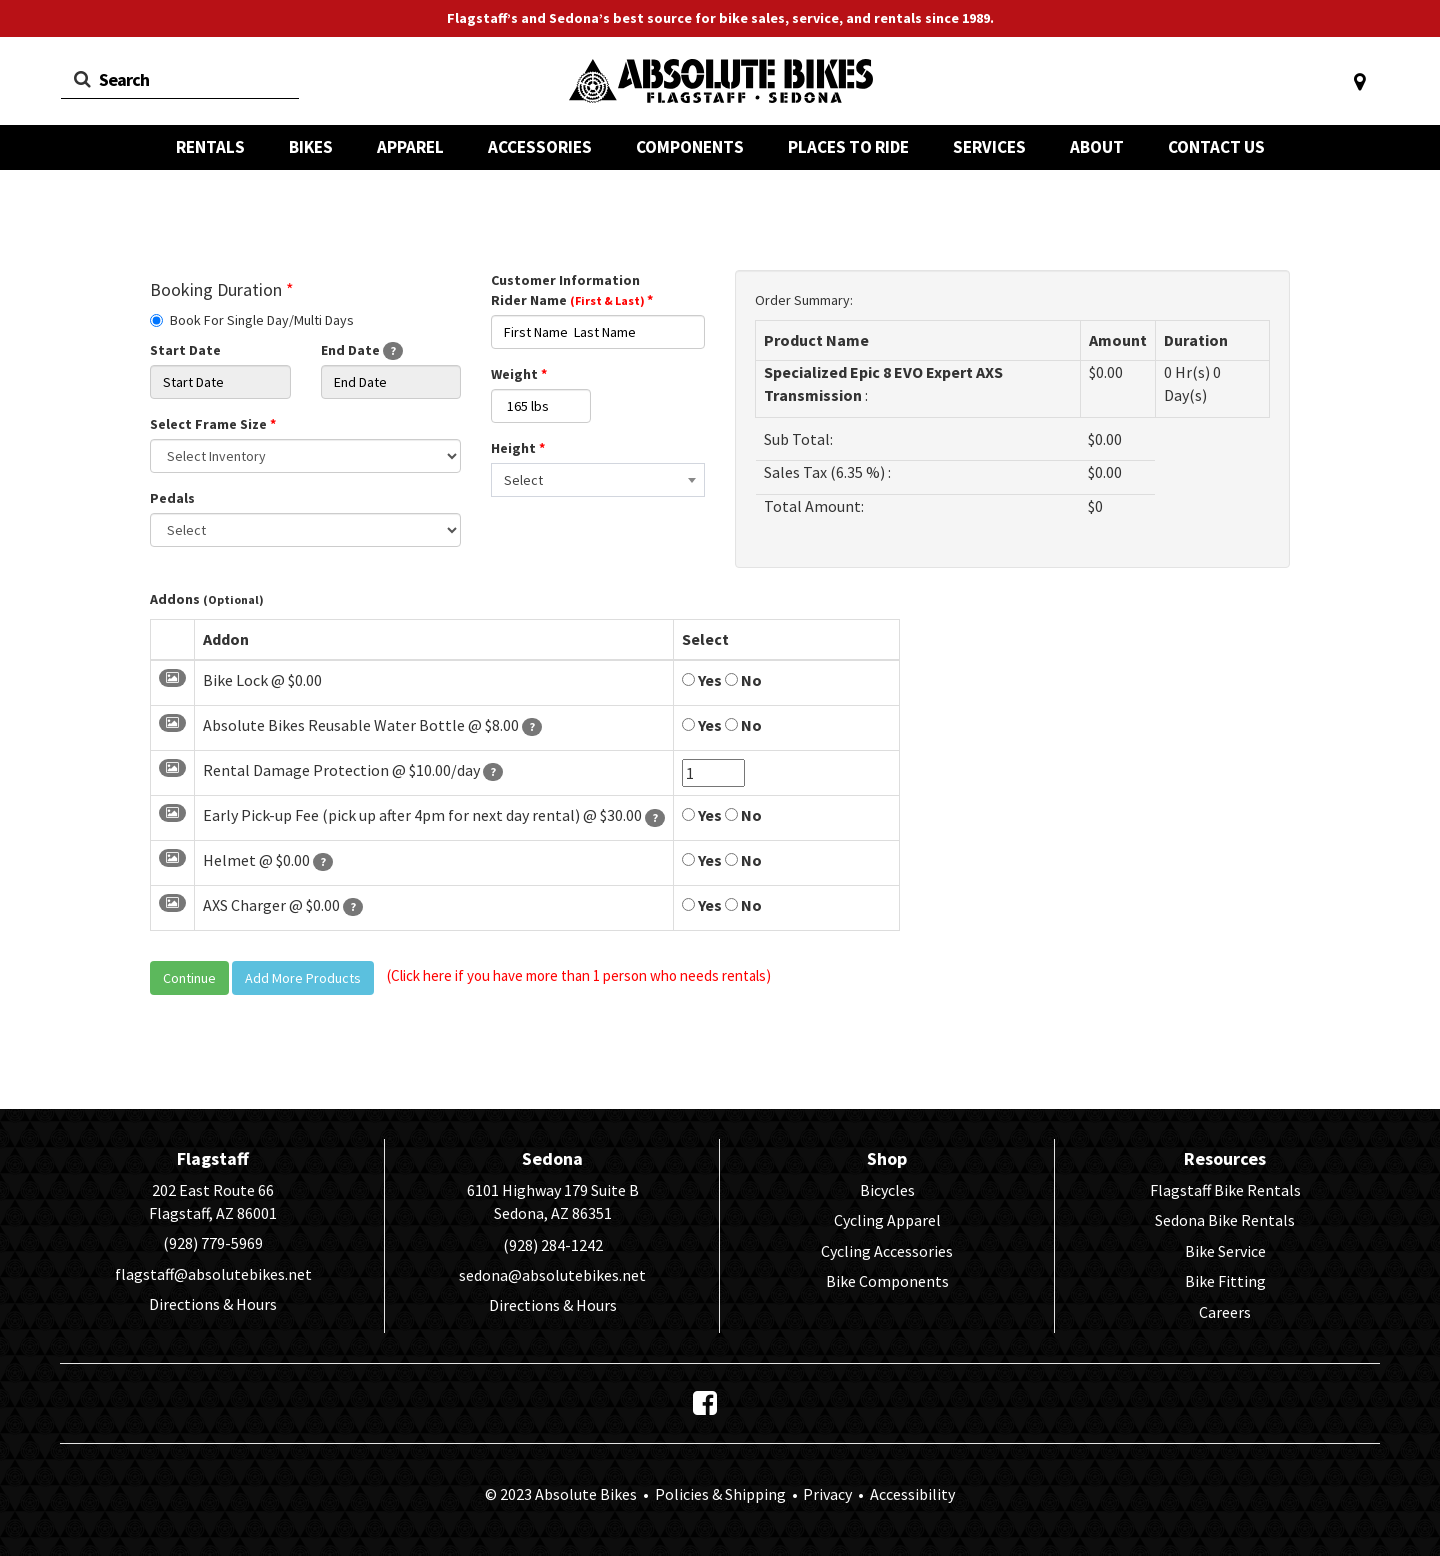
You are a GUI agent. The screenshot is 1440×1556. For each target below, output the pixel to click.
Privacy (827, 1494)
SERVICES (989, 147)
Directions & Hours (213, 1304)
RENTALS (210, 147)
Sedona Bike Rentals (1225, 1220)
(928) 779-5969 (213, 1243)
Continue (189, 978)
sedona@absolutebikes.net (552, 1275)
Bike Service (1225, 1251)
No (743, 680)
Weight (519, 374)
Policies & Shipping (720, 1494)
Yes (702, 680)
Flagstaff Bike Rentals (1225, 1190)
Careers (1225, 1312)
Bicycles (887, 1190)
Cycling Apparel (887, 1220)
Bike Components (887, 1281)
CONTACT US (1216, 147)
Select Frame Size (213, 424)
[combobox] (598, 480)
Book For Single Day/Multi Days (252, 320)
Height (518, 448)
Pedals (172, 498)
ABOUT (1097, 147)
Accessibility (911, 1494)
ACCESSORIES (540, 147)
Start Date (185, 350)
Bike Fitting (1225, 1281)
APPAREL (410, 147)
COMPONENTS (690, 147)
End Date (362, 351)
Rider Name (572, 300)
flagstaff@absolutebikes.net (213, 1274)
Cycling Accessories (887, 1251)
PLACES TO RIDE (848, 147)
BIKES (311, 147)
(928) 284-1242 (553, 1245)
